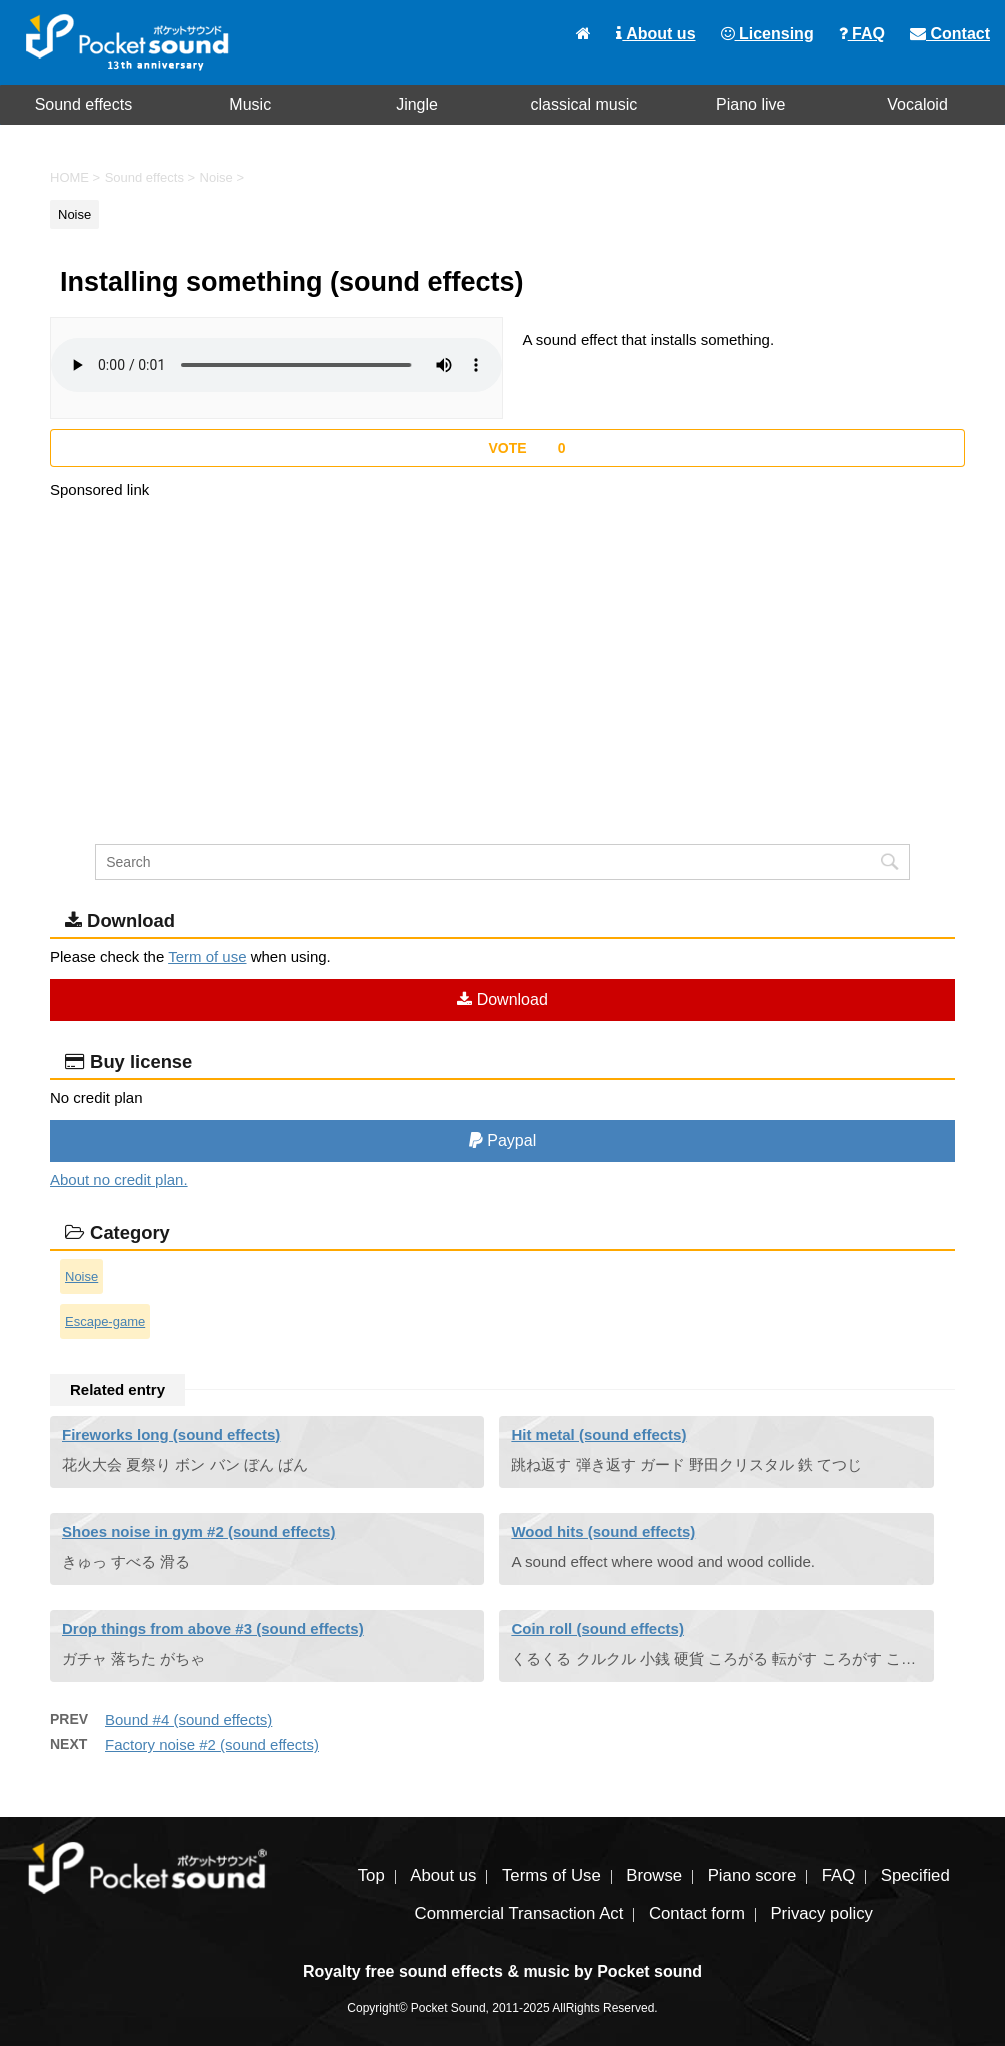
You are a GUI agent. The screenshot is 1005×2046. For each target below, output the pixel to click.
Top (371, 1875)
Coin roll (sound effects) (597, 1628)
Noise (81, 1276)
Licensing (767, 33)
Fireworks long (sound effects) (171, 1434)
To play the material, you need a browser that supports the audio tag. (276, 365)
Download (502, 999)
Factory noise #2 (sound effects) (212, 1744)
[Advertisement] (502, 642)
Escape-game (105, 1321)
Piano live (750, 104)
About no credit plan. (119, 1179)
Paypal (502, 1140)
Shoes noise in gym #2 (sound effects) (198, 1531)
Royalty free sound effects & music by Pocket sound (502, 1971)
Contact (950, 33)
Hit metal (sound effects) (598, 1434)
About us (655, 33)
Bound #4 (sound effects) (188, 1719)
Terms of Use (551, 1875)
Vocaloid (917, 104)
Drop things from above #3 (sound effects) (213, 1628)
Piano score (752, 1875)
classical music (584, 104)
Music (250, 104)
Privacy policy (821, 1913)
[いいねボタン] (507, 448)
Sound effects (84, 104)
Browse (654, 1875)
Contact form (697, 1913)
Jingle (417, 104)
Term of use (207, 956)
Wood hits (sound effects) (603, 1531)
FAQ (862, 33)
